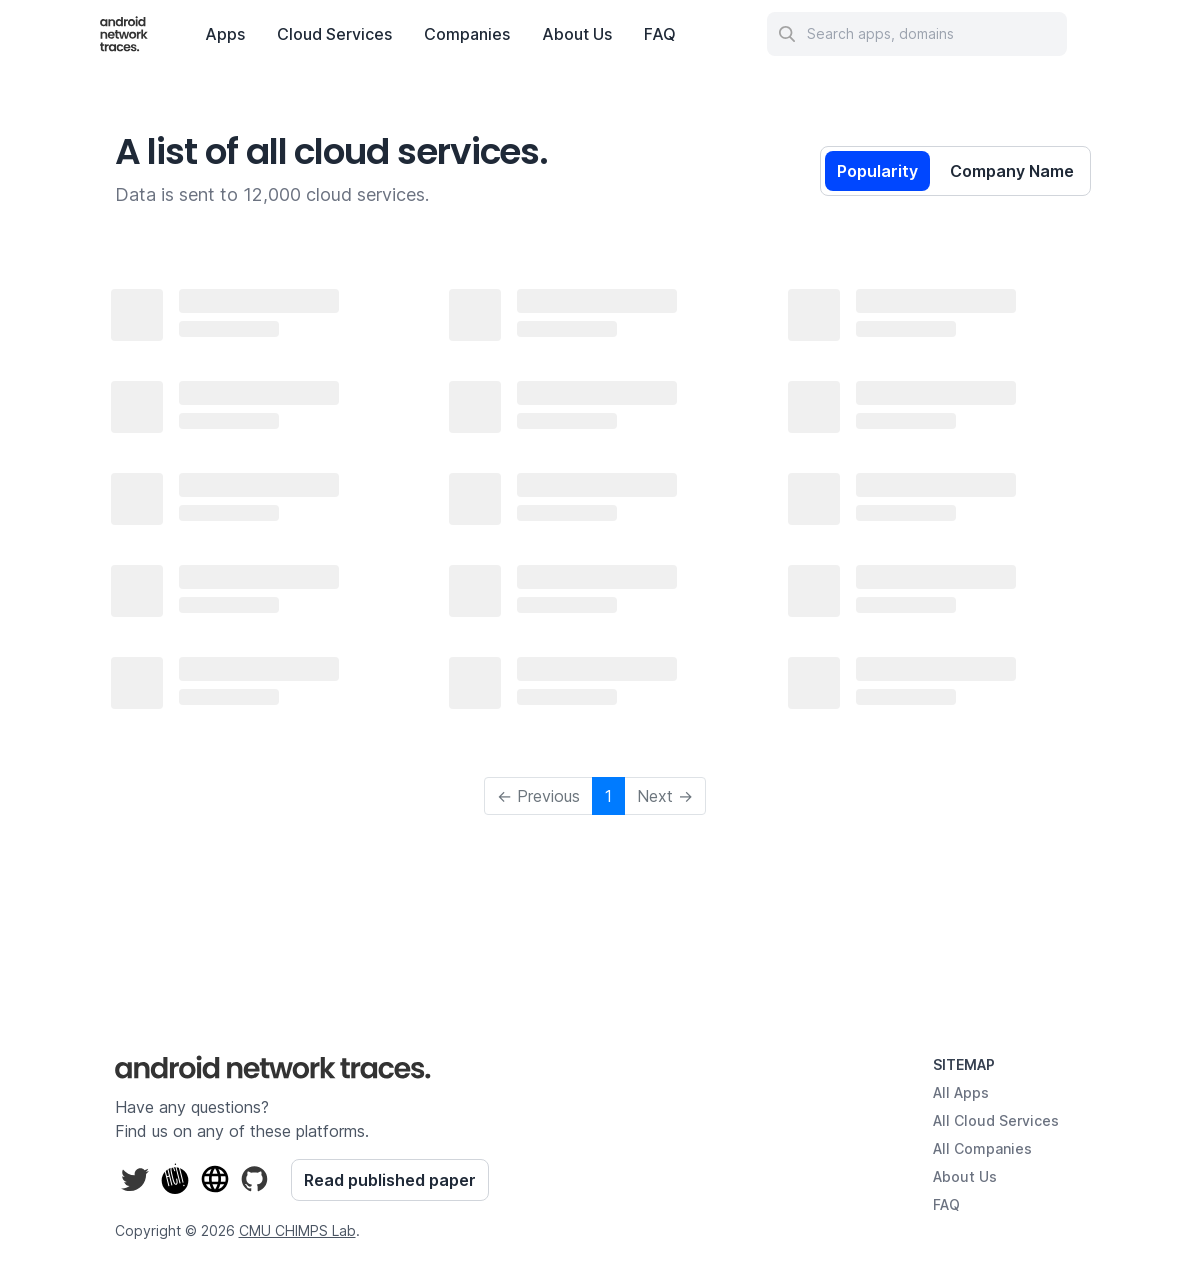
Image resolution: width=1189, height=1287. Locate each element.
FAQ (660, 34)
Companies (467, 34)
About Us (577, 34)
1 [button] (608, 796)
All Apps (961, 1092)
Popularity (877, 171)
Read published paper (390, 1180)
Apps (225, 34)
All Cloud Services (996, 1120)
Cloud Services (334, 34)
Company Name (1012, 171)
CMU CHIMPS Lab (297, 1230)
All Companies (982, 1148)
